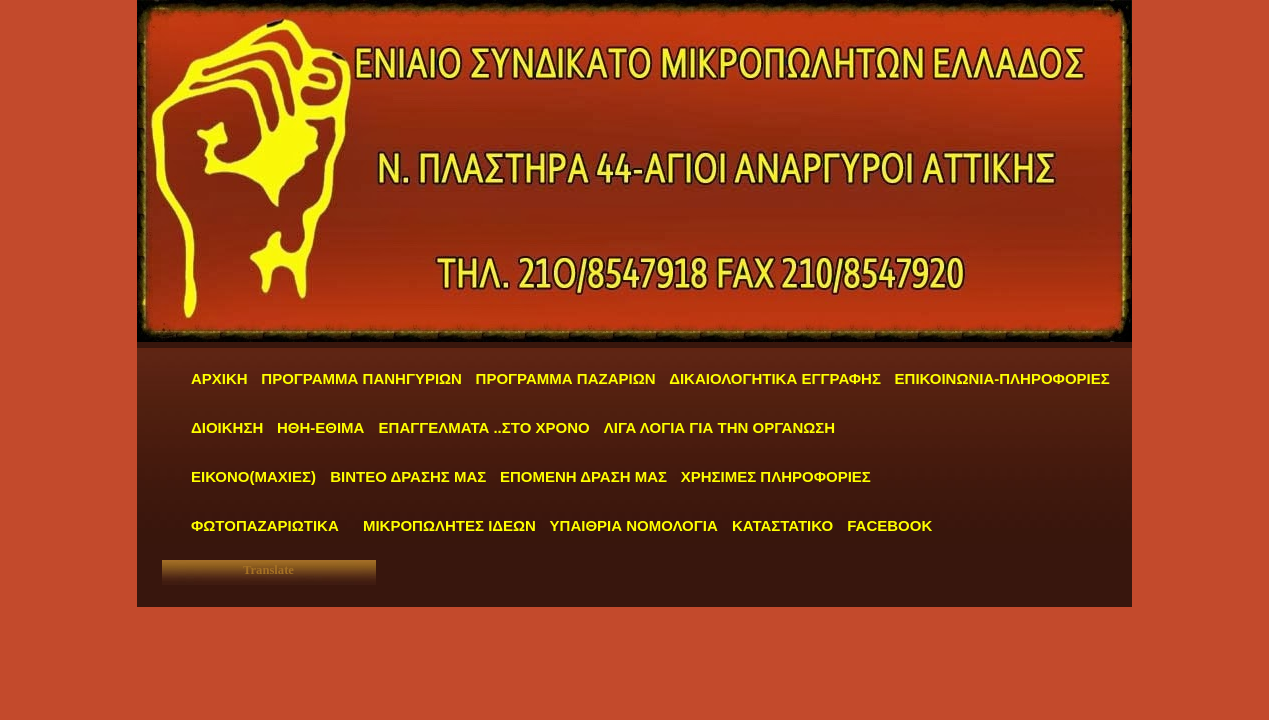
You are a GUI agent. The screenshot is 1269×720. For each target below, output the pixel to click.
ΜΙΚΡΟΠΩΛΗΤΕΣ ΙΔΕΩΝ (449, 525)
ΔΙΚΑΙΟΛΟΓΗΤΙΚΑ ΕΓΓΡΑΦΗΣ (775, 378)
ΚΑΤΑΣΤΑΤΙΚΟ (784, 525)
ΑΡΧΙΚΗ (219, 378)
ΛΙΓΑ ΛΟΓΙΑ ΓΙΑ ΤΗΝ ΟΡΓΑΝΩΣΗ (719, 427)
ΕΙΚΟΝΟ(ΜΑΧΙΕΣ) (253, 476)
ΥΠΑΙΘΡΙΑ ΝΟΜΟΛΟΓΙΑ (636, 525)
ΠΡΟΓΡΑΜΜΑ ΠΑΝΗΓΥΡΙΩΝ (361, 378)
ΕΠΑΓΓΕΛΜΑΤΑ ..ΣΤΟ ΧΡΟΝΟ (486, 427)
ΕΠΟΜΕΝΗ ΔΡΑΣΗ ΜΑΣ (583, 476)
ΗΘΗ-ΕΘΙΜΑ (323, 427)
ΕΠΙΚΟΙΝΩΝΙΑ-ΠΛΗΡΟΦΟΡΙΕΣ (1002, 378)
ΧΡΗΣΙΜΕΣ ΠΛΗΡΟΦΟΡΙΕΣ (776, 476)
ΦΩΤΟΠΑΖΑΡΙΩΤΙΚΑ (265, 525)
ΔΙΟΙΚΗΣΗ (227, 427)
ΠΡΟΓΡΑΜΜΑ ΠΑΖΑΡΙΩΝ (566, 378)
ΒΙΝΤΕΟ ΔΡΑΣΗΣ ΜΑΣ (408, 476)
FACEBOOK (889, 525)
